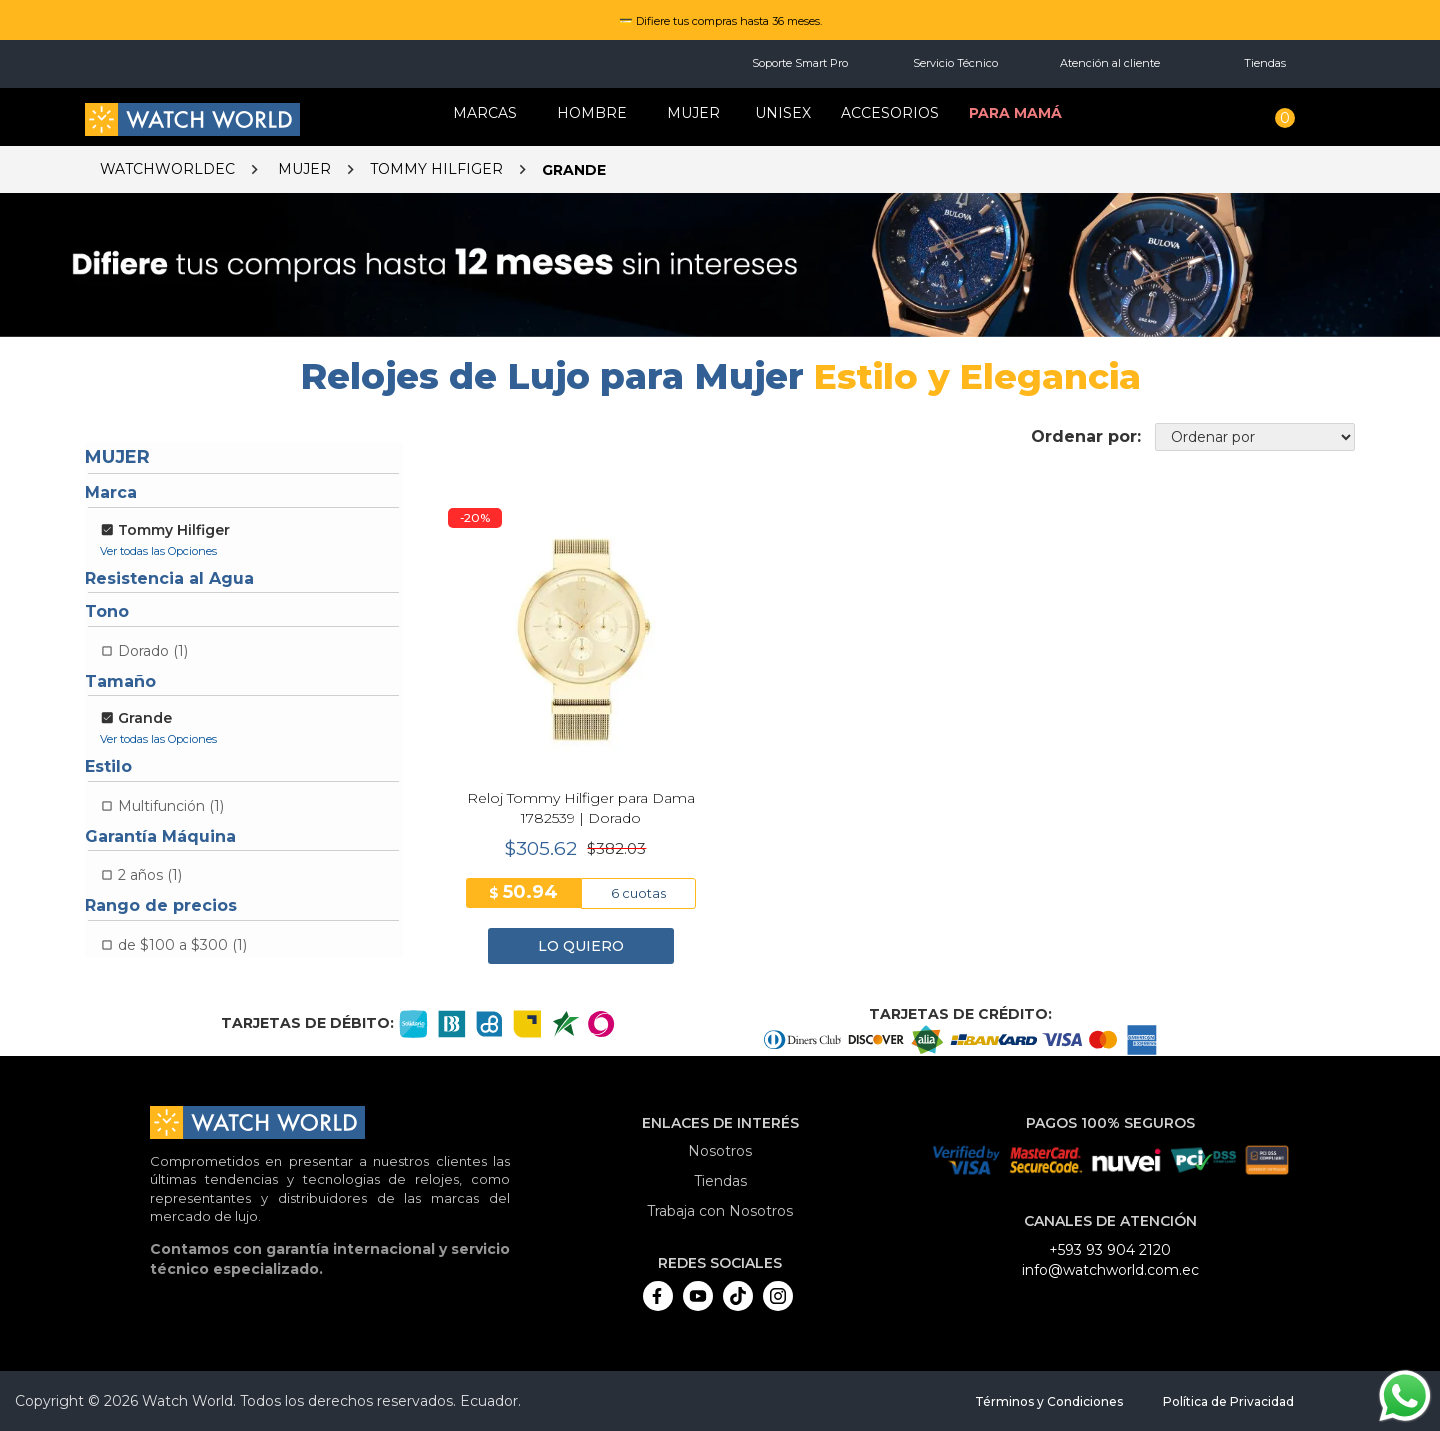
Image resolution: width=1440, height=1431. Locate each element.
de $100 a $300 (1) (182, 945)
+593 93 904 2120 (1110, 1250)
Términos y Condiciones (1049, 1401)
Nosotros (720, 1151)
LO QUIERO (581, 946)
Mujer (304, 169)
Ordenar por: (1086, 436)
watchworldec (167, 169)
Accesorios (890, 113)
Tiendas (1265, 63)
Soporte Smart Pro (800, 63)
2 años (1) (150, 875)
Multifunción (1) (171, 806)
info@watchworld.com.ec (1110, 1270)
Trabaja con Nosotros (720, 1211)
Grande (574, 170)
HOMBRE (592, 113)
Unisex (783, 113)
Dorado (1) (153, 651)
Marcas (485, 113)
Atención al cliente (1110, 63)
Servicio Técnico (955, 63)
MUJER (693, 113)
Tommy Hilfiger (436, 169)
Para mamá (1015, 113)
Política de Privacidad (1228, 1401)
